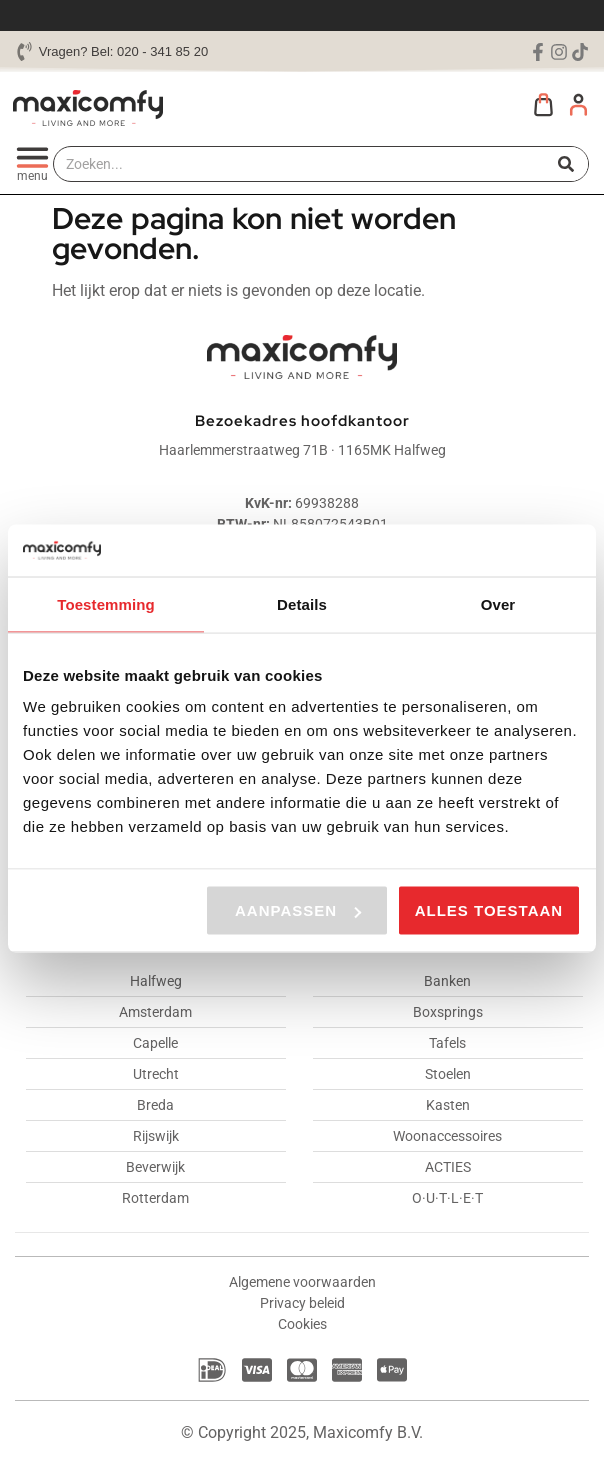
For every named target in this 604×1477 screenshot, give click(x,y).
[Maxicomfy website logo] (88, 108)
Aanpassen (298, 910)
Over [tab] (498, 603)
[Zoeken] (566, 164)
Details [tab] (302, 603)
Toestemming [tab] (106, 603)
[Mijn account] (578, 104)
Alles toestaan (489, 910)
